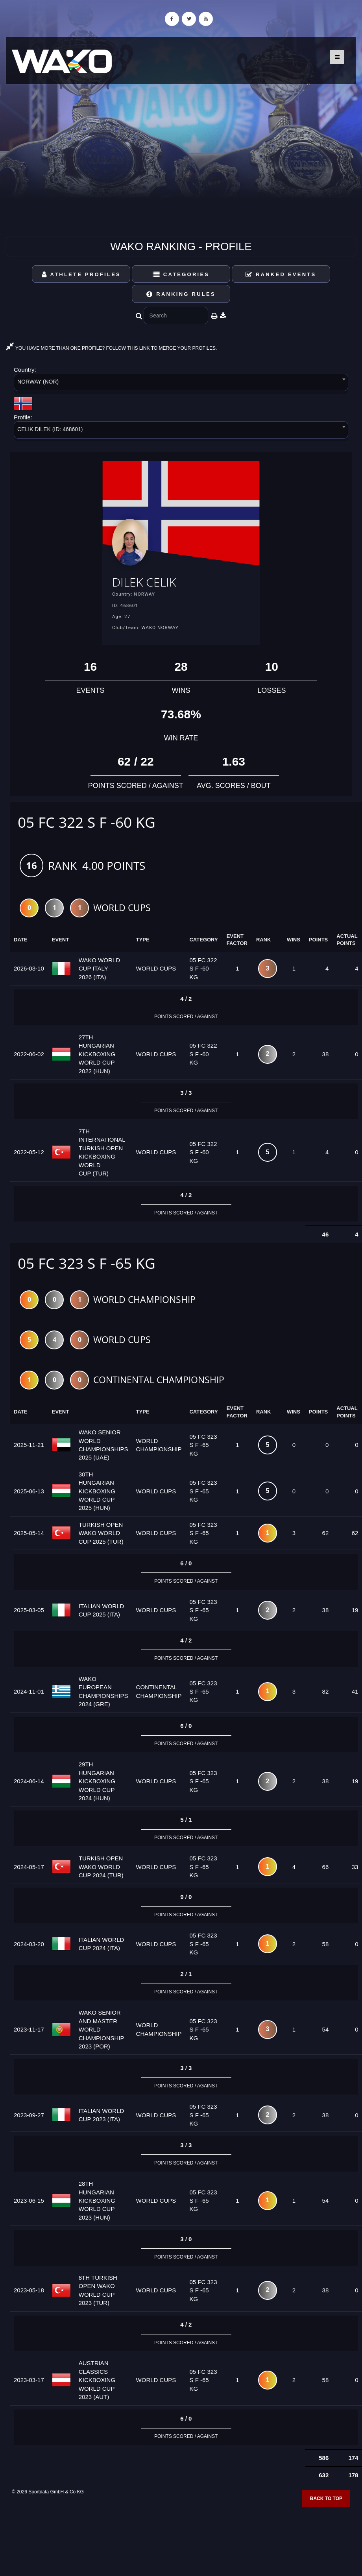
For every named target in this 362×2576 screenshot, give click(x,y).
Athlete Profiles (81, 274)
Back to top (326, 2501)
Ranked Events (281, 274)
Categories (181, 274)
